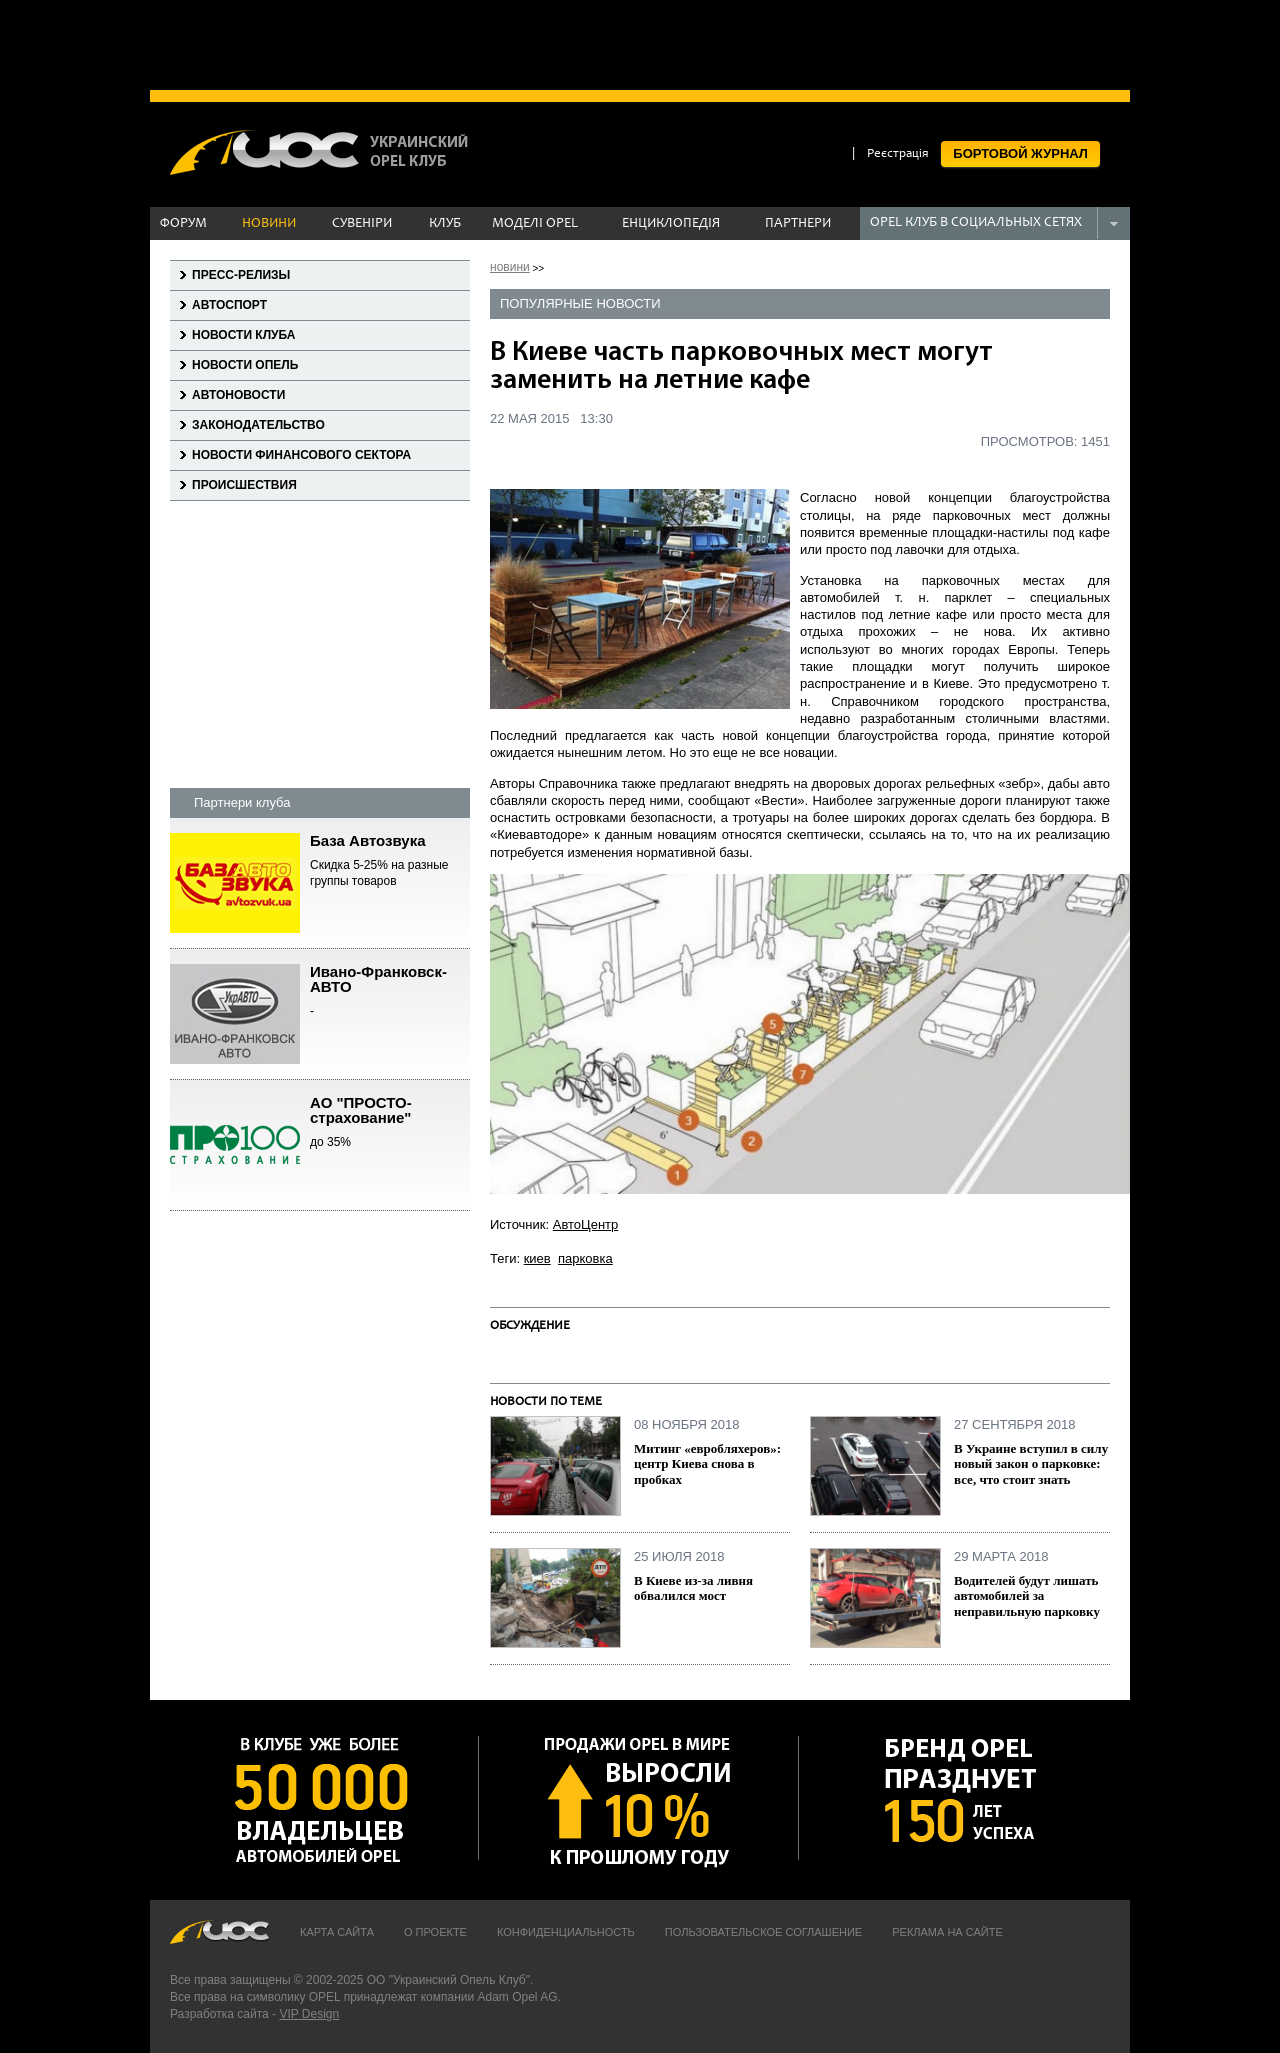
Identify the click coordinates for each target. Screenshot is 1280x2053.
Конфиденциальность (566, 1932)
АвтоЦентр (586, 1224)
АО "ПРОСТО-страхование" (390, 1123)
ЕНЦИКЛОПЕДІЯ (671, 224)
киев (537, 1258)
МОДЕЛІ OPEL (535, 224)
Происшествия (244, 485)
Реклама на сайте (947, 1932)
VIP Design (309, 2014)
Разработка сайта (219, 2014)
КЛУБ (445, 224)
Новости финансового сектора (301, 455)
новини (510, 267)
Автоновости (238, 395)
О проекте (435, 1932)
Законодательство (258, 425)
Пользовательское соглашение (763, 1932)
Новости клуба (243, 335)
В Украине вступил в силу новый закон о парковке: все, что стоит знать (1031, 1464)
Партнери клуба (242, 802)
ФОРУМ (183, 224)
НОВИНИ (269, 224)
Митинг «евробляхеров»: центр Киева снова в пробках (707, 1464)
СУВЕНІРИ (362, 224)
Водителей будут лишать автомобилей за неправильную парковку (1027, 1596)
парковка (585, 1258)
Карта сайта (337, 1932)
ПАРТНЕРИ (798, 224)
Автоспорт (229, 305)
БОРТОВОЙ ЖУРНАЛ (1020, 153)
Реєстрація (898, 154)
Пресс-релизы (241, 275)
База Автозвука (390, 861)
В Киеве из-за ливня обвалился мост (693, 1588)
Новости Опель (245, 365)
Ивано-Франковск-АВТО (390, 992)
